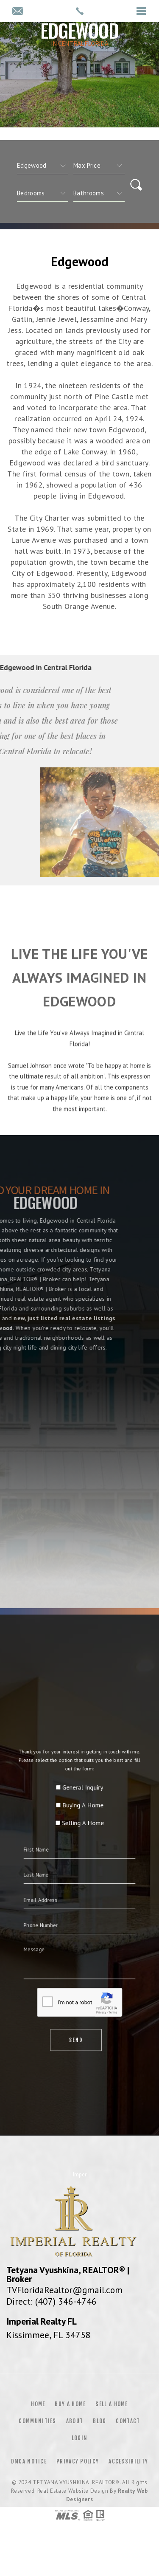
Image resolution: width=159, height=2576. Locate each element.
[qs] (99, 165)
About (75, 2421)
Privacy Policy (77, 2461)
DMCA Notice (29, 2461)
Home (38, 2404)
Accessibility (128, 2461)
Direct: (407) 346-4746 (51, 2301)
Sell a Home (111, 2404)
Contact (128, 2421)
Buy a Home (70, 2404)
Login (80, 2438)
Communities (37, 2421)
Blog (99, 2421)
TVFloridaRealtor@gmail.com (64, 2290)
